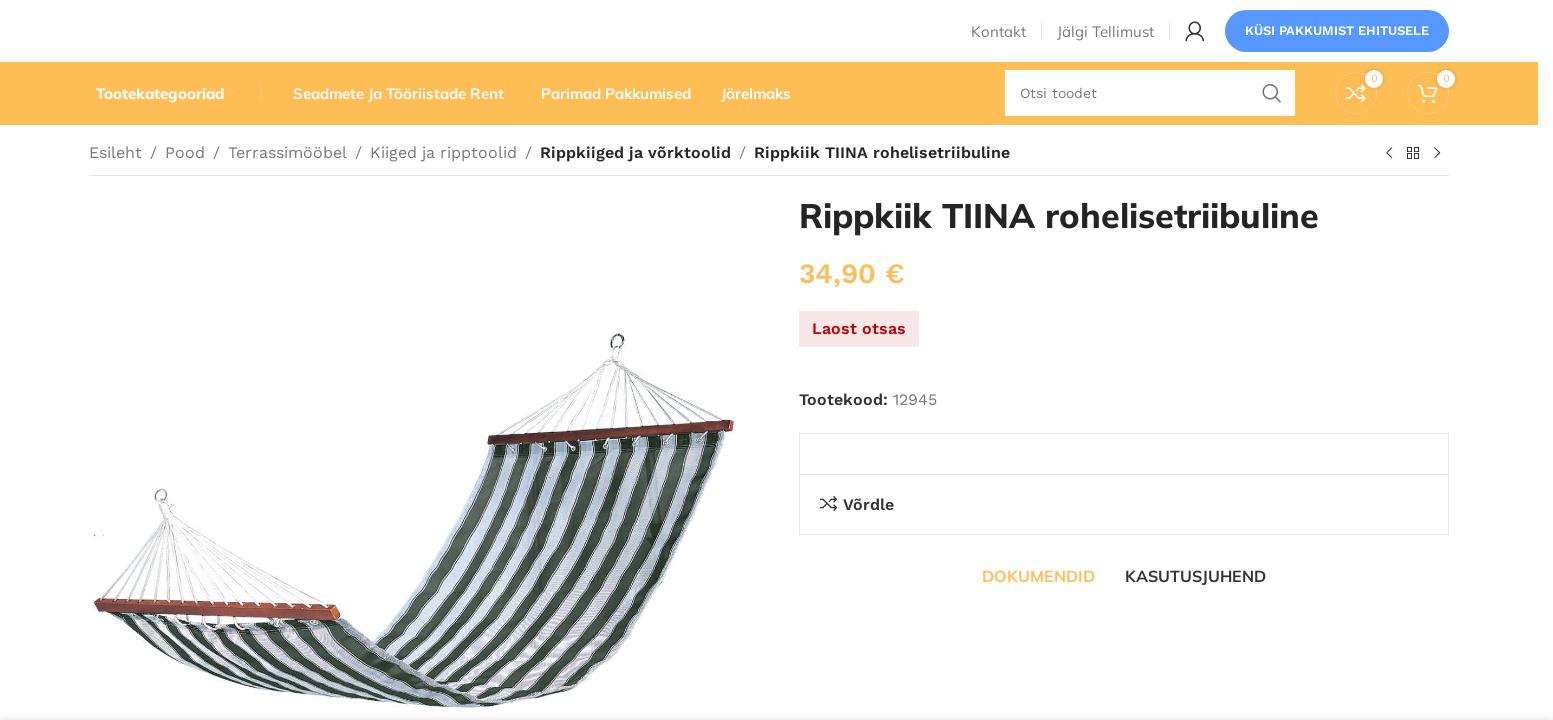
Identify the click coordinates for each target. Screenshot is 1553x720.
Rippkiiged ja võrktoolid (631, 187)
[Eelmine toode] (1389, 189)
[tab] (1038, 611)
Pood (185, 187)
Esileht (115, 187)
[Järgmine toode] (1437, 189)
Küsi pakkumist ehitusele (1337, 44)
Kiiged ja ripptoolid (443, 187)
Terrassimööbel (287, 187)
